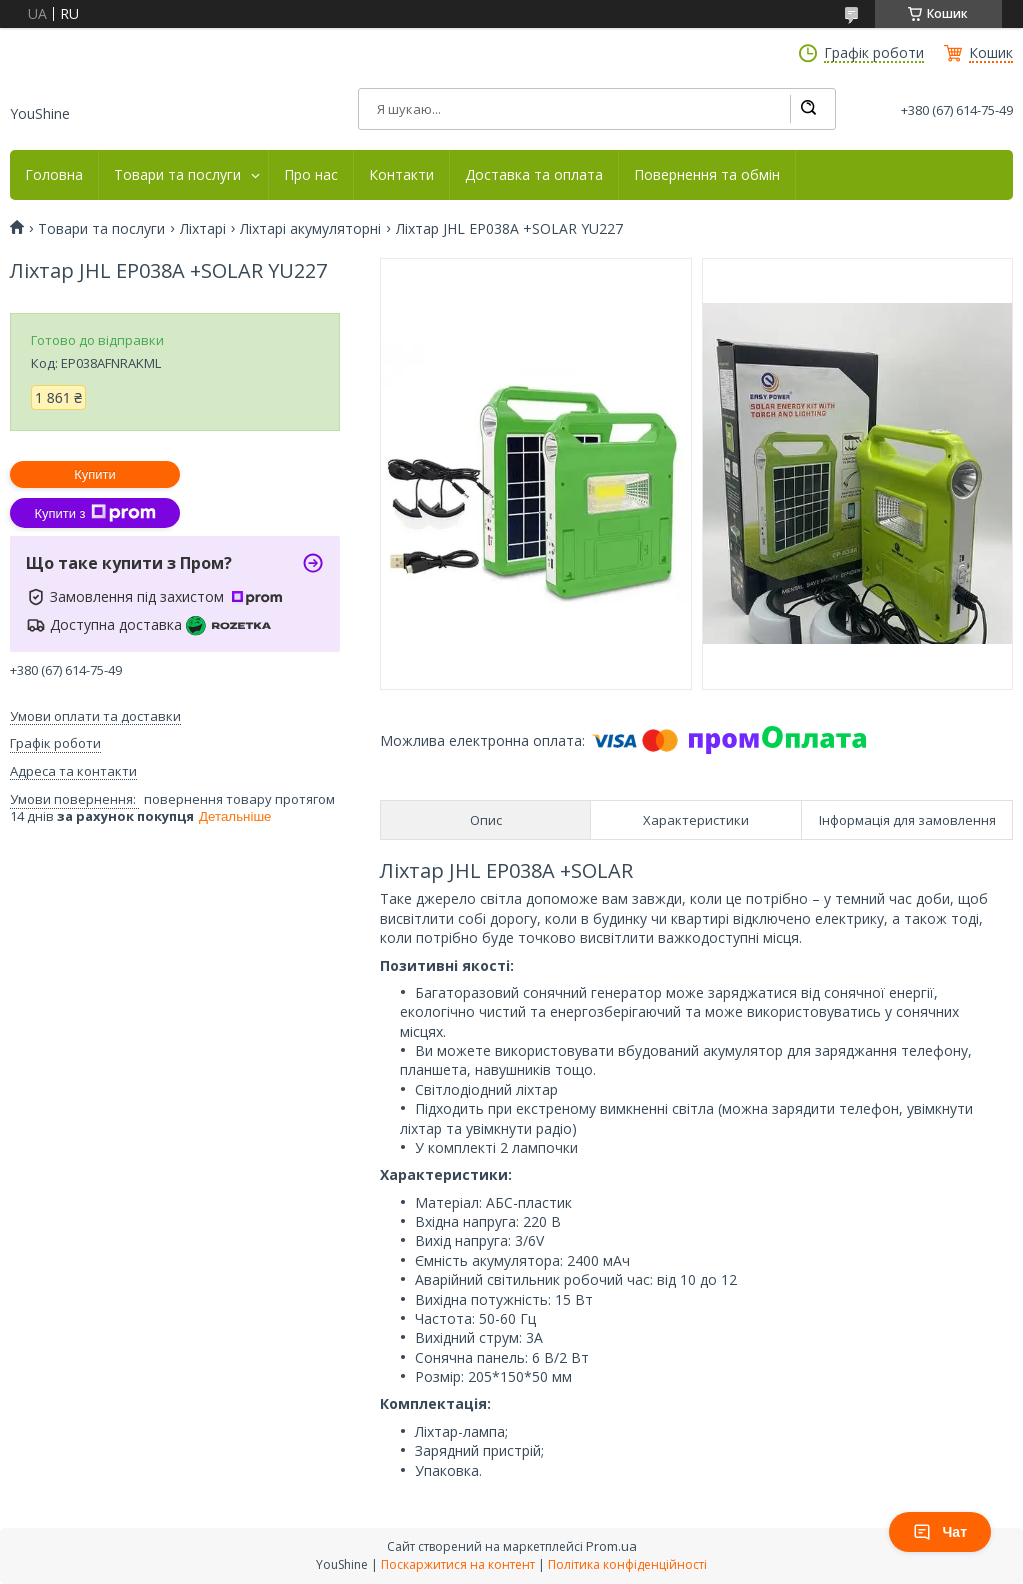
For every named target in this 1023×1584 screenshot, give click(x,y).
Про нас (311, 175)
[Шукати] (808, 109)
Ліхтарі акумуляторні (310, 229)
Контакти (401, 175)
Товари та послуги (177, 175)
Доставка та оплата (534, 175)
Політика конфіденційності (627, 1564)
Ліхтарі (203, 229)
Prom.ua (611, 1546)
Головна (54, 175)
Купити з (94, 513)
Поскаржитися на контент (458, 1564)
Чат (940, 1532)
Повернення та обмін (707, 175)
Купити (95, 474)
